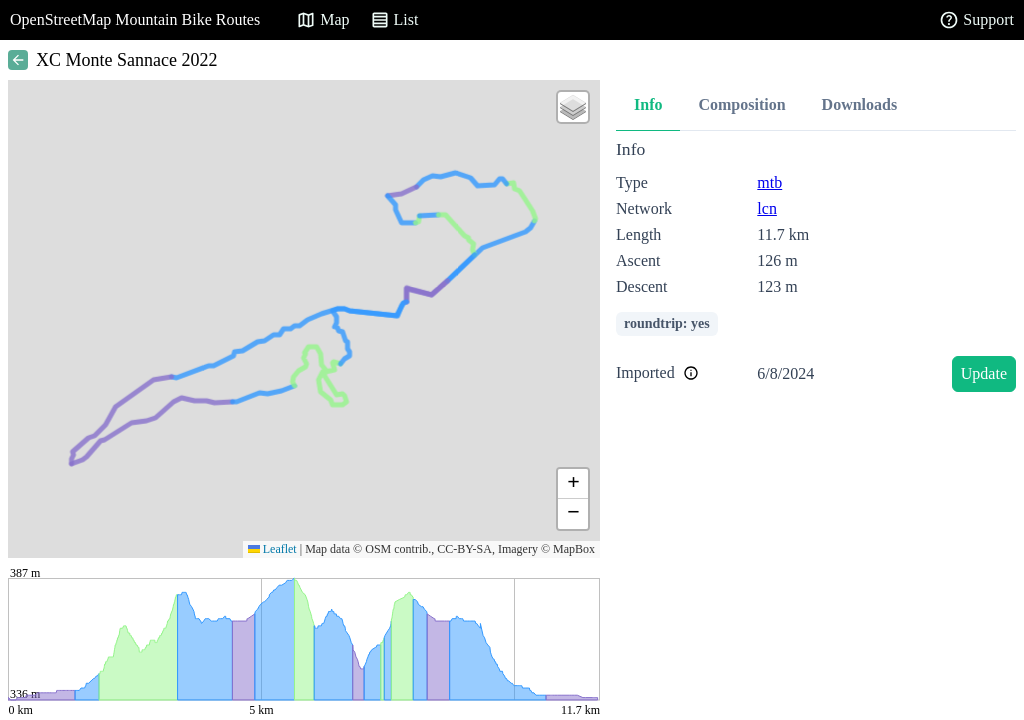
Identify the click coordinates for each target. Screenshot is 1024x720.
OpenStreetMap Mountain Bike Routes (135, 19)
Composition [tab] (741, 104)
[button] (573, 107)
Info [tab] (648, 104)
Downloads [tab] (860, 104)
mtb (769, 182)
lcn (767, 208)
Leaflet (272, 549)
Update (984, 373)
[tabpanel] (816, 269)
